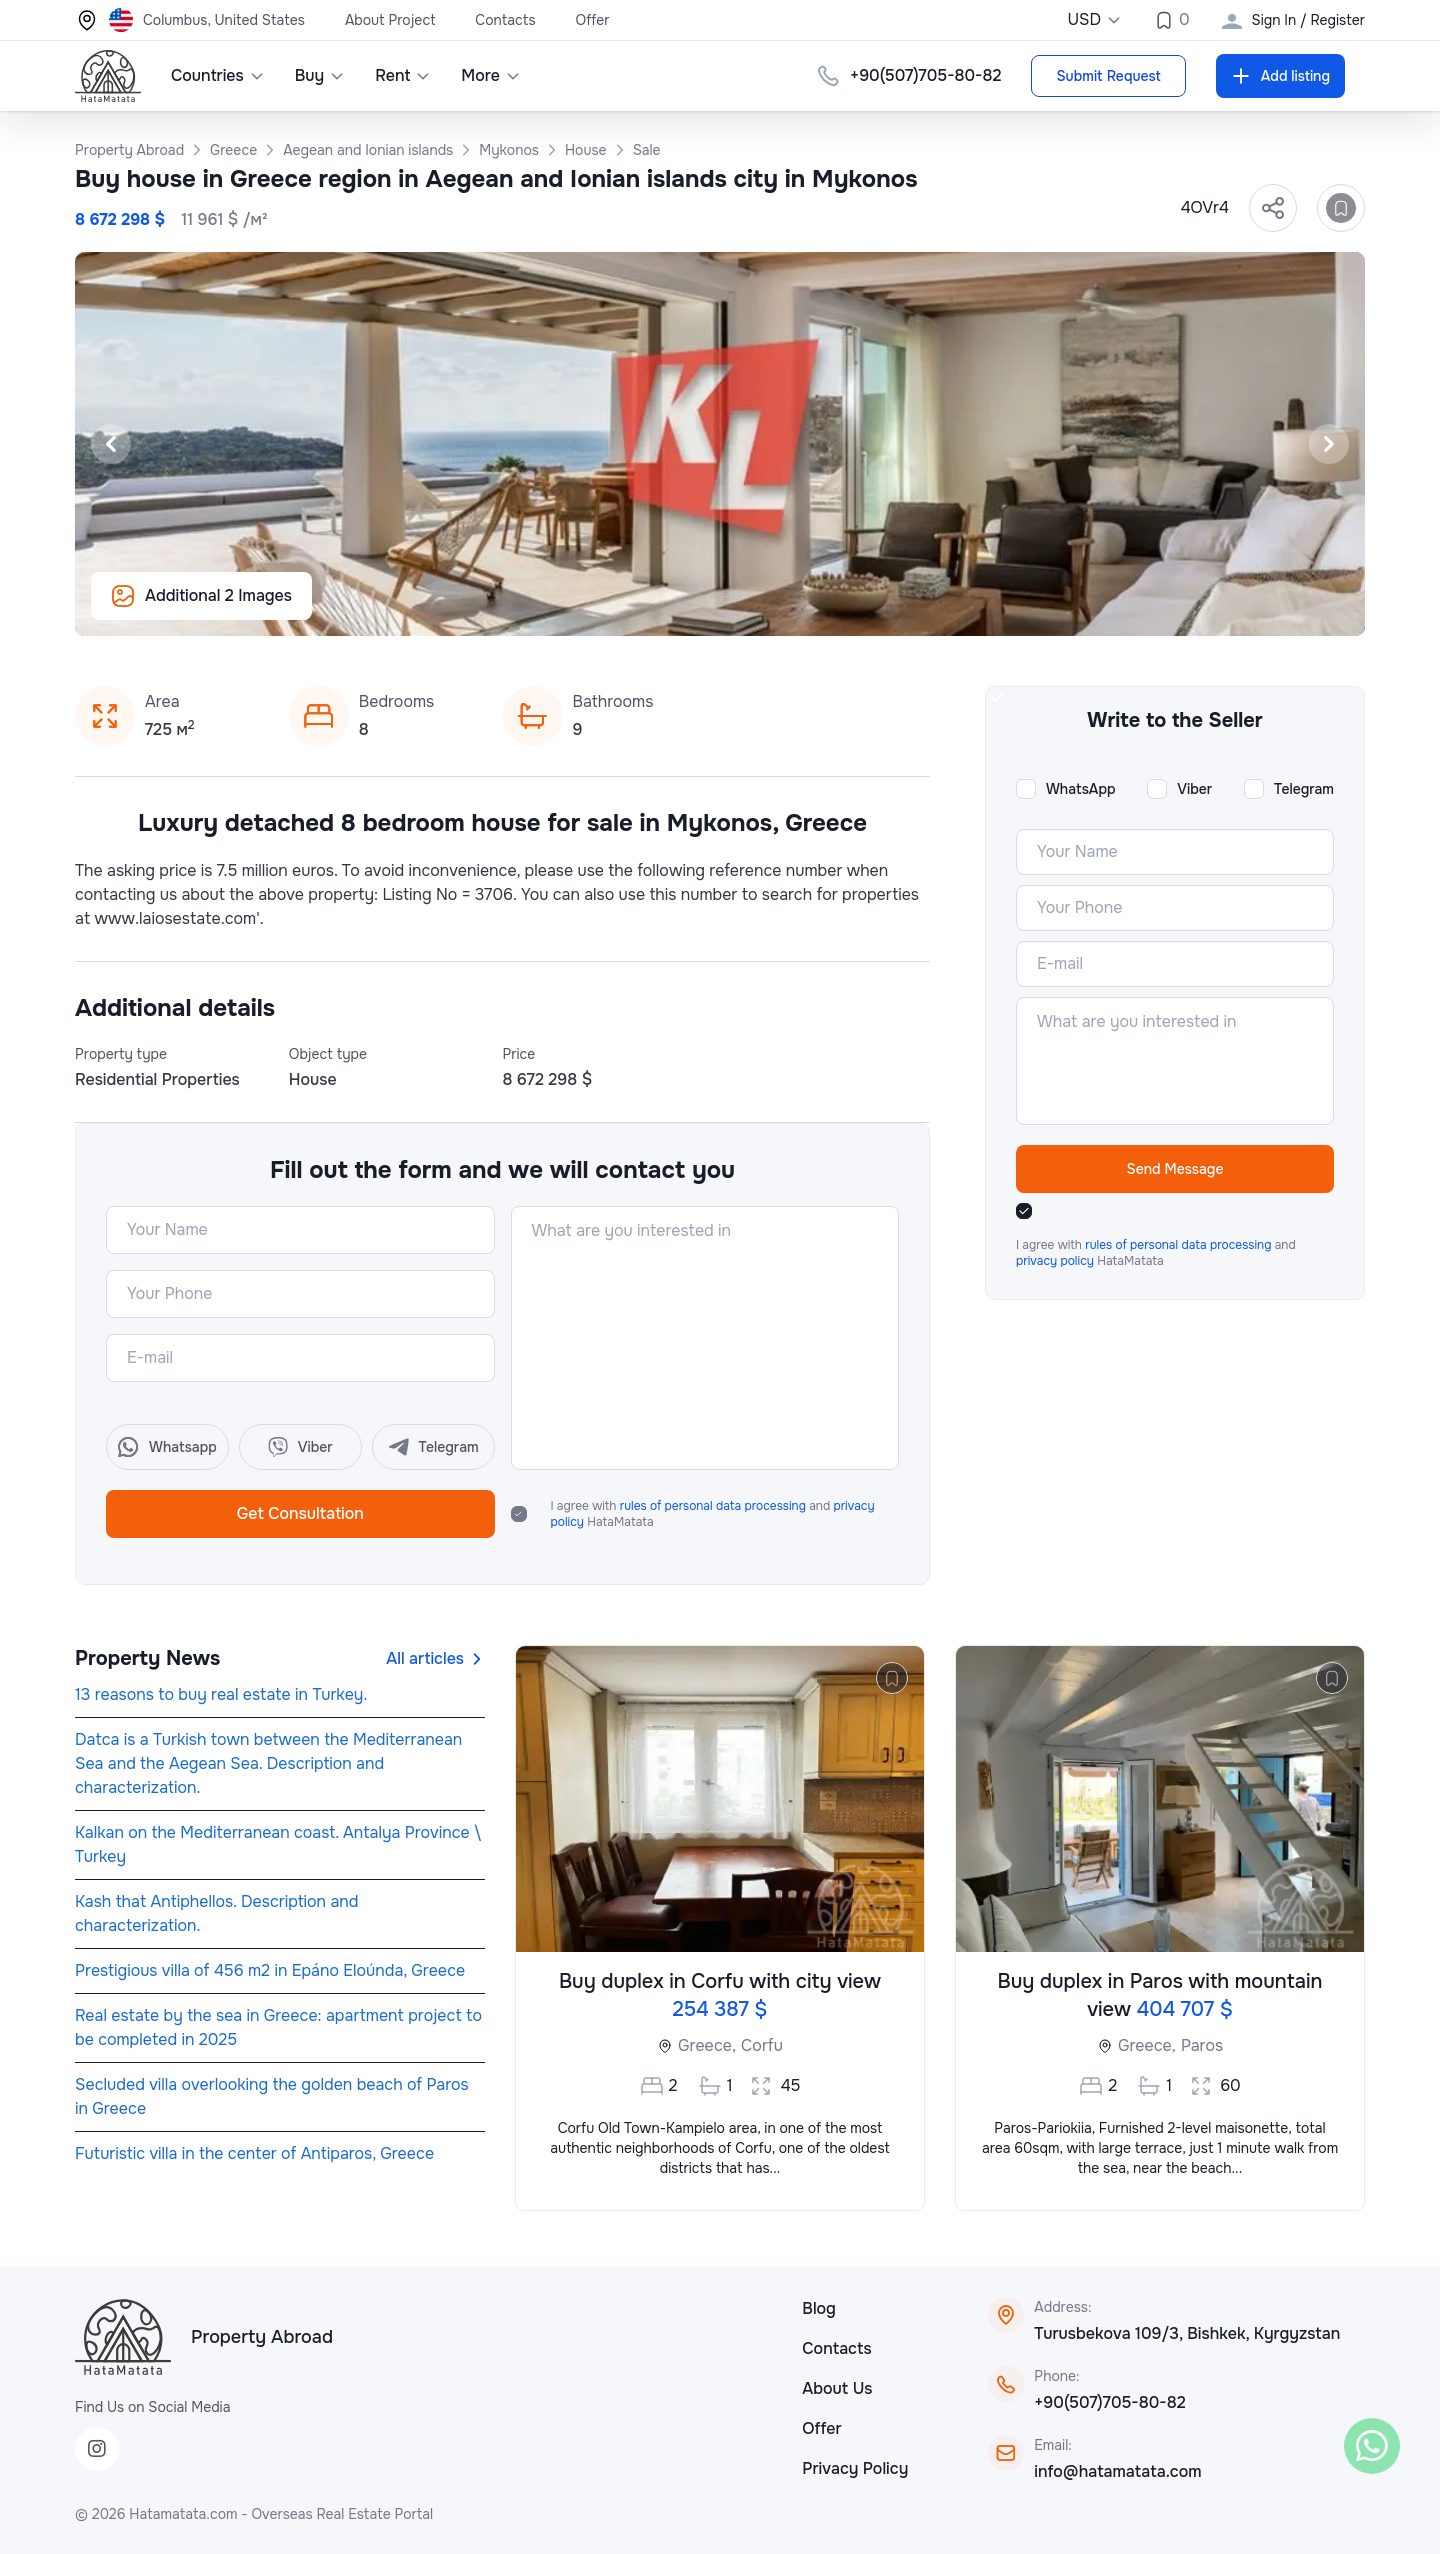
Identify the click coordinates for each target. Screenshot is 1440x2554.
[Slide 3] (708, 610)
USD (1094, 19)
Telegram (1304, 789)
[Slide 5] (756, 610)
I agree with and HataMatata (713, 1514)
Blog (819, 2308)
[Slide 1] (660, 610)
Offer (593, 20)
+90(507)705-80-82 (925, 75)
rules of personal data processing (714, 1506)
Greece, (707, 2045)
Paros (1202, 2045)
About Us (837, 2388)
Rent (403, 75)
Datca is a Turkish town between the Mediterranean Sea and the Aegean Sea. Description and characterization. (268, 1763)
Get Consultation (300, 1513)
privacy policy (1056, 1261)
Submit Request (1108, 76)
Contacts (505, 20)
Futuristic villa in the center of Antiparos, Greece (254, 2153)
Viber (1194, 789)
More (491, 75)
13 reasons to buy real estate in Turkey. (221, 1694)
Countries (218, 75)
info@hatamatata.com (1117, 2471)
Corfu (762, 2045)
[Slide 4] (732, 610)
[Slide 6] (780, 610)
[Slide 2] (684, 610)
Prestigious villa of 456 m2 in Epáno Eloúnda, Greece (270, 1970)
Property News (147, 1658)
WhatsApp (1081, 789)
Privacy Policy (855, 2468)
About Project (390, 20)
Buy (320, 75)
